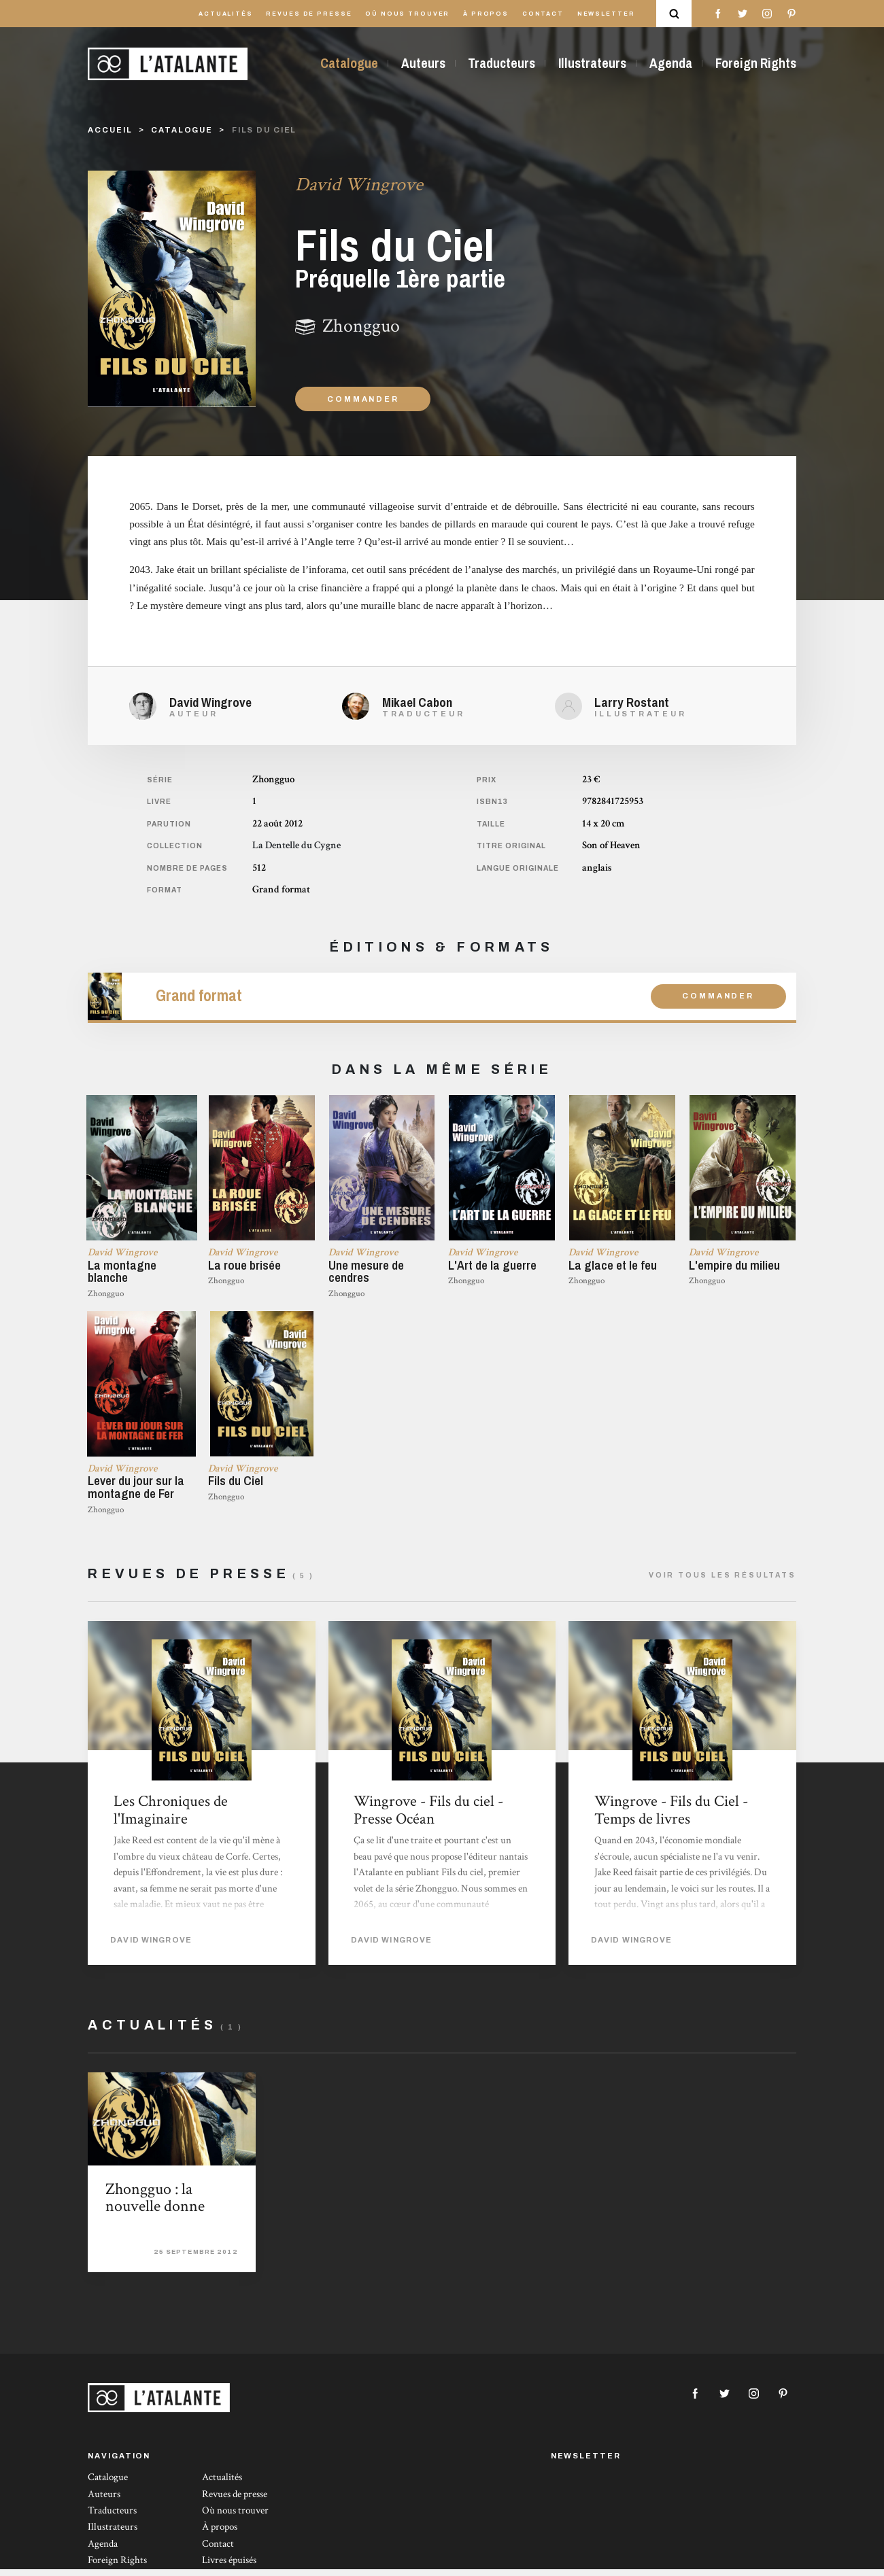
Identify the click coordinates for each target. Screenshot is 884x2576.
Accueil (110, 130)
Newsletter (606, 14)
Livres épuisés (229, 2567)
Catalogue (349, 63)
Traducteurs (501, 63)
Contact (543, 14)
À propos (486, 14)
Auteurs (423, 63)
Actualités (226, 14)
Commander (362, 399)
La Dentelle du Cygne (296, 845)
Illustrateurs (592, 63)
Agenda (670, 63)
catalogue (182, 130)
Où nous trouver (407, 14)
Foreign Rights (755, 63)
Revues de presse (309, 14)
